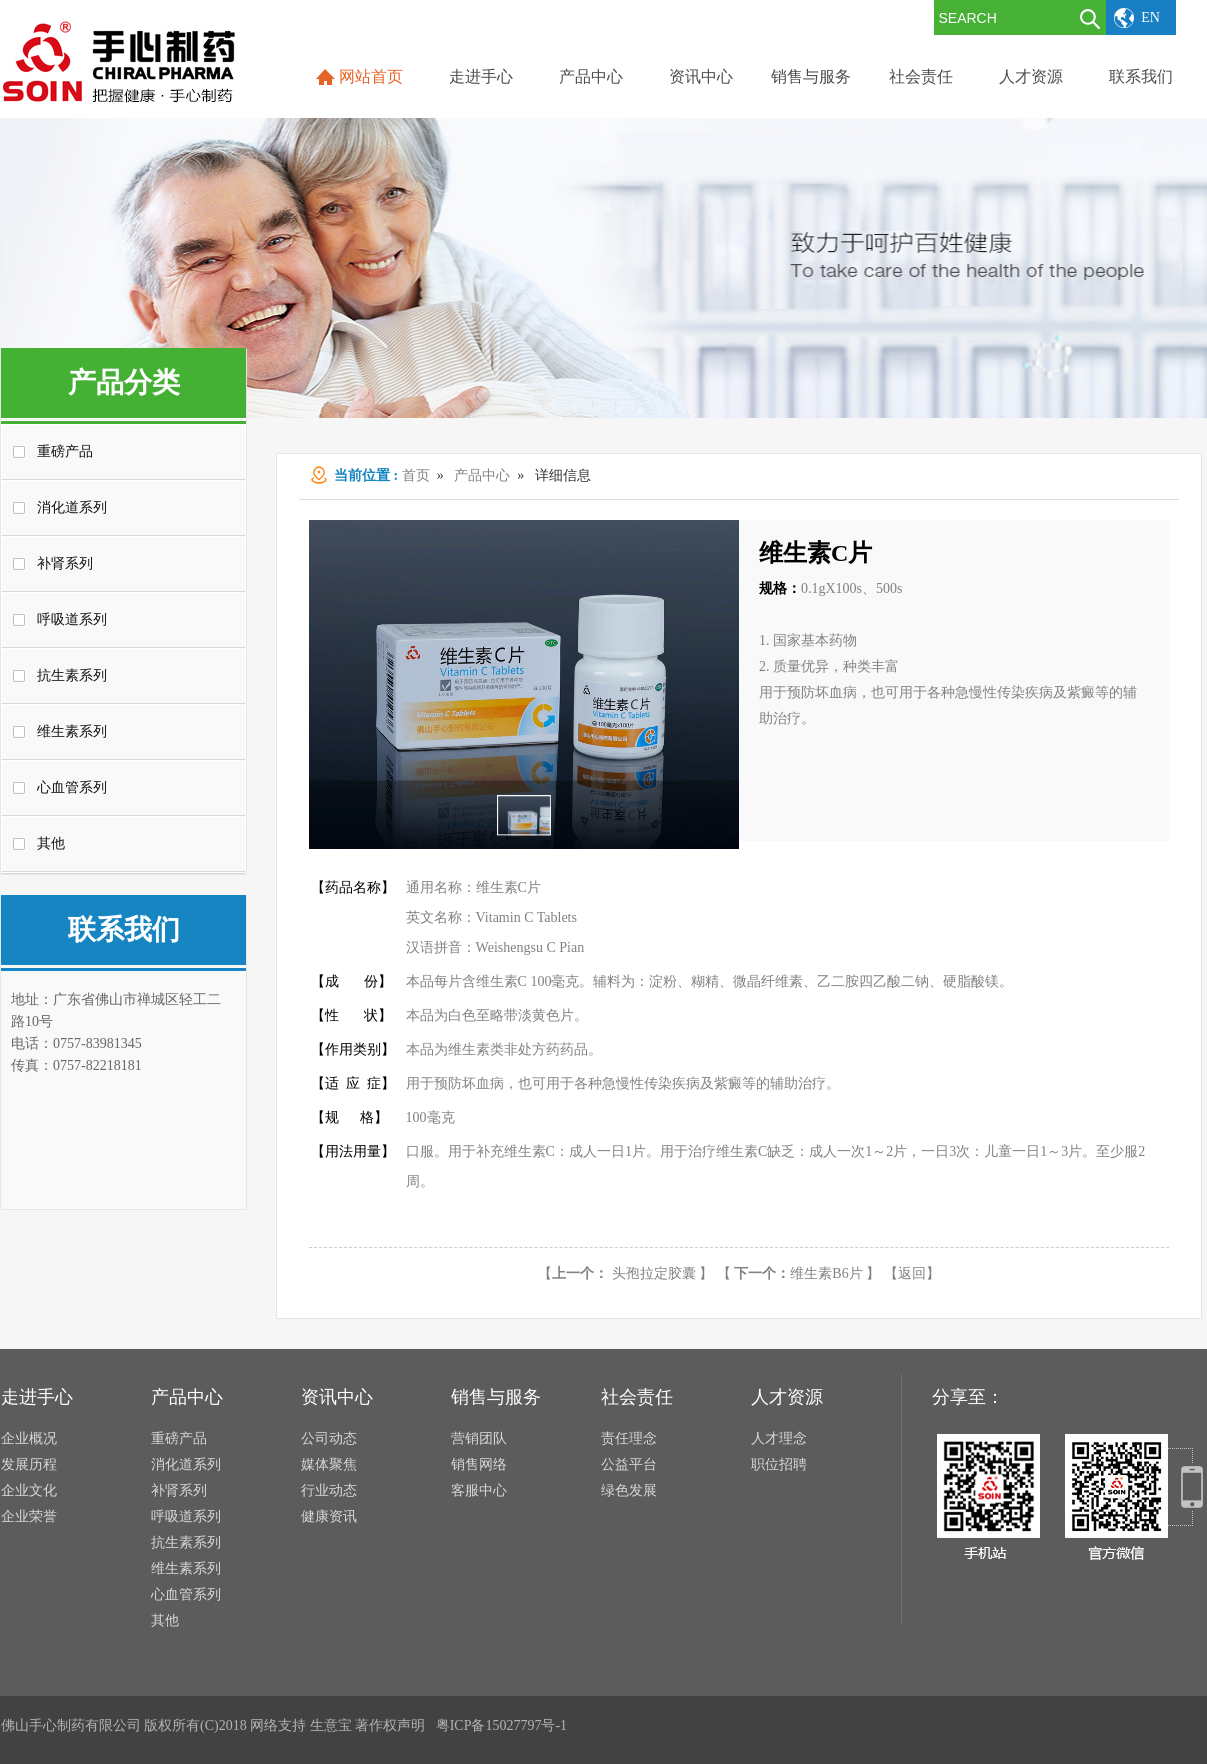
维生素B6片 (798, 1273)
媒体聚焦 (329, 1464)
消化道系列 (72, 507)
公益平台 (629, 1464)
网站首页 (371, 76)
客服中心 (479, 1490)
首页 (416, 475)
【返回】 (912, 1273)
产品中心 (482, 475)
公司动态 (329, 1438)
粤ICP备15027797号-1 (501, 1725)
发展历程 (29, 1464)
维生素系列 (72, 731)
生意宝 (331, 1725)
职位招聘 (779, 1464)
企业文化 (29, 1490)
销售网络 (479, 1464)
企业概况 (29, 1438)
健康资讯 (329, 1516)
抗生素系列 (72, 675)
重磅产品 (65, 451)
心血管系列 (72, 787)
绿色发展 (629, 1490)
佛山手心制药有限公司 (71, 1725)
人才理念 (779, 1438)
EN (1150, 17)
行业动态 (329, 1490)
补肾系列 (65, 563)
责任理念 (629, 1438)
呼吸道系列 (72, 619)
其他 (51, 843)
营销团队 (479, 1438)
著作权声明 (390, 1725)
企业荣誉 (29, 1516)
